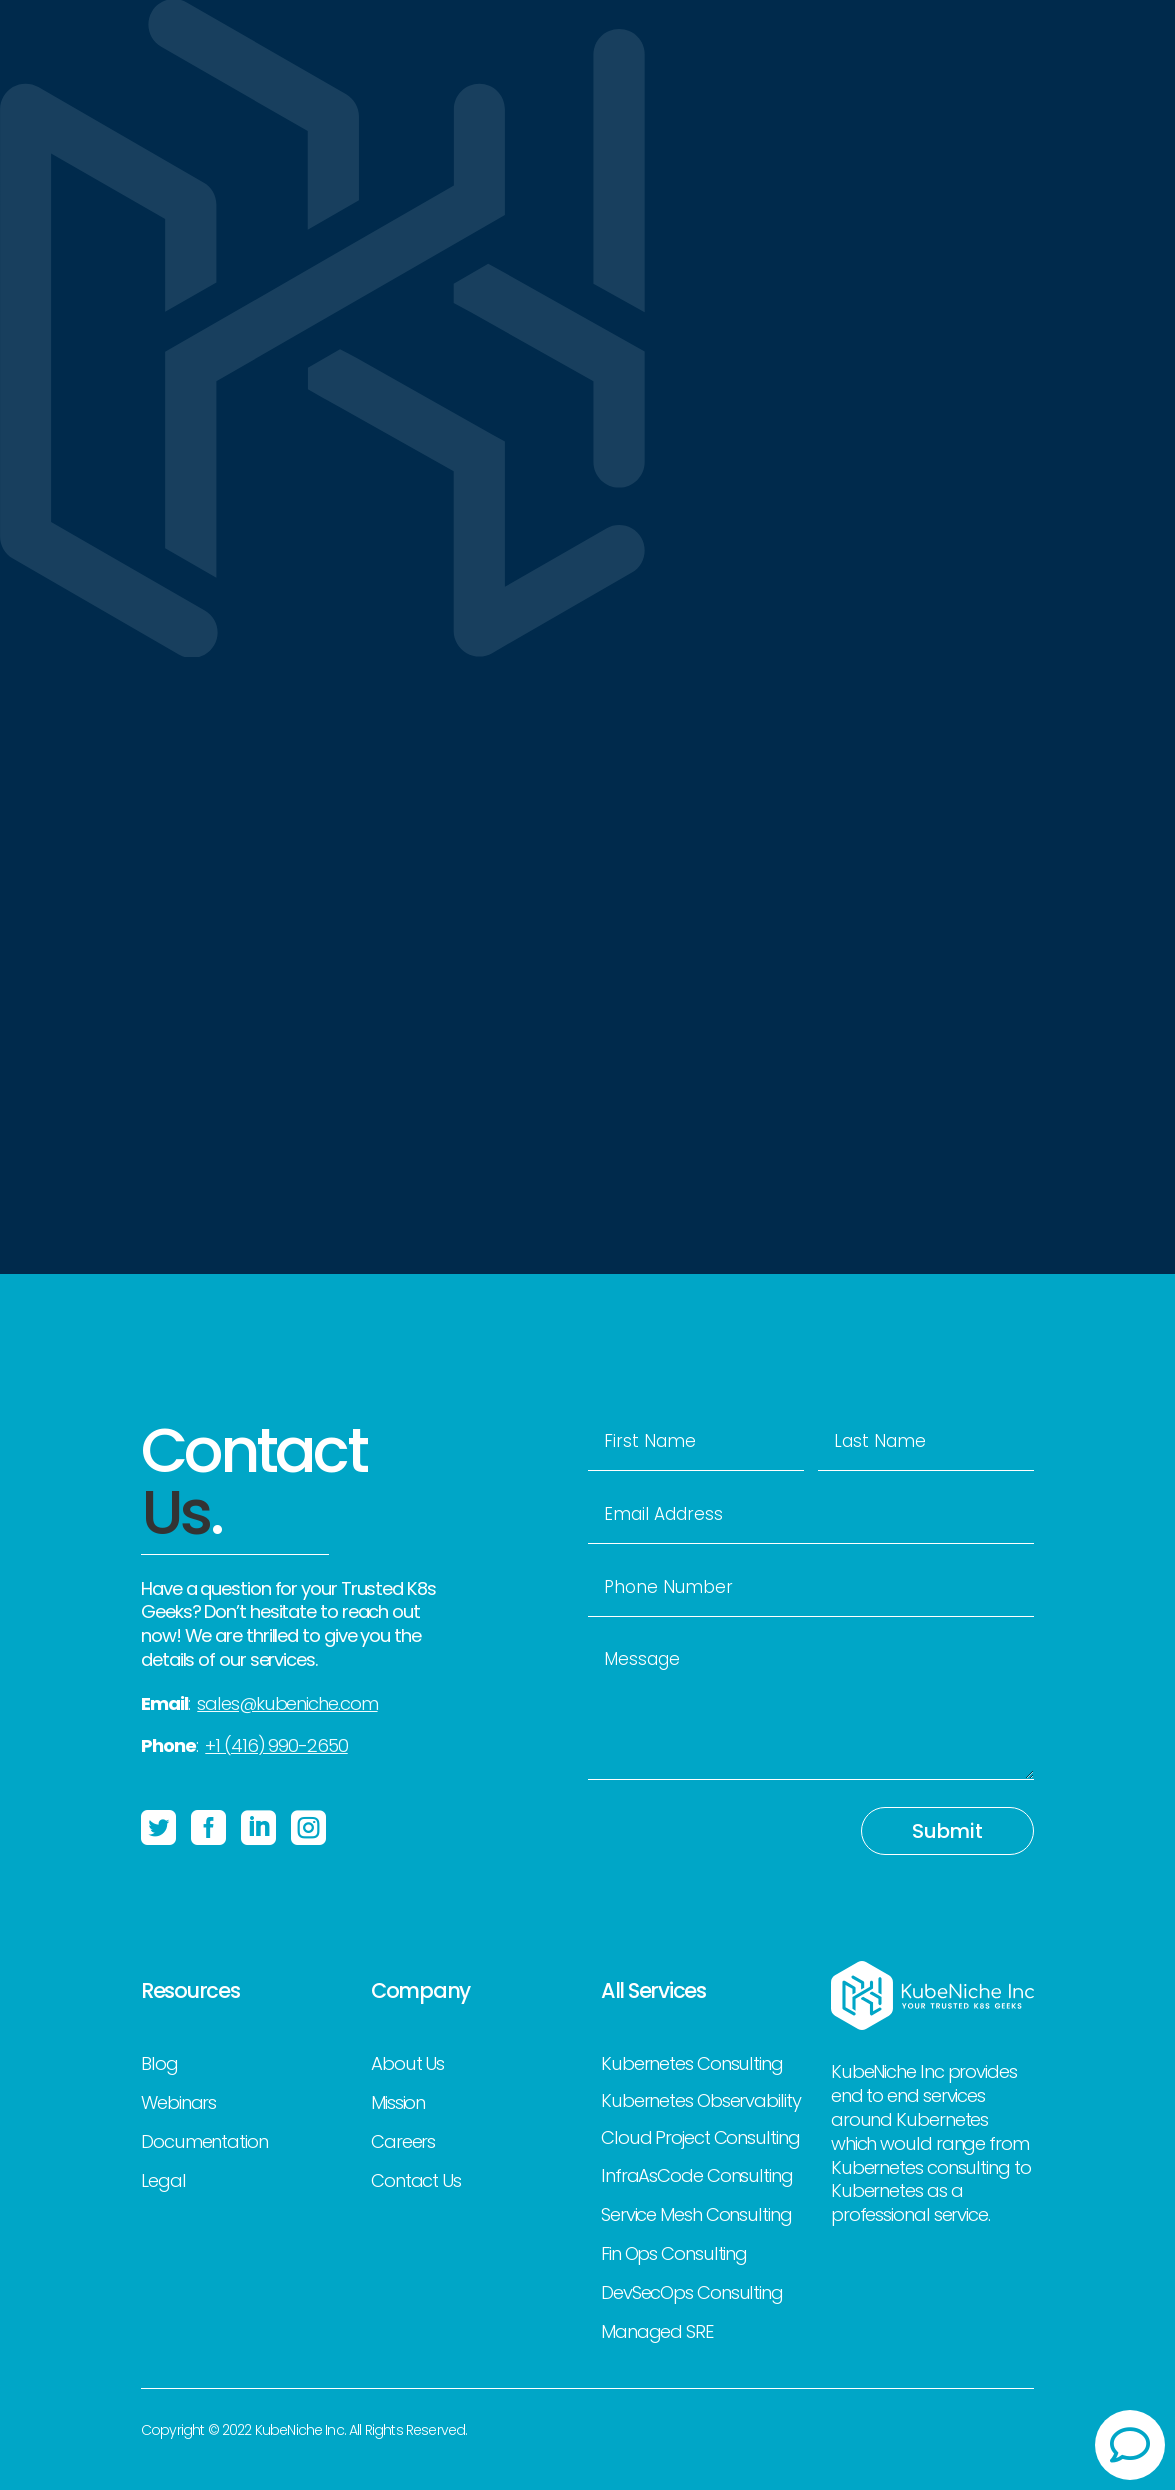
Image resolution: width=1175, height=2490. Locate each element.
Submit (947, 1831)
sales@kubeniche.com (287, 1703)
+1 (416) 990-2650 (276, 1745)
